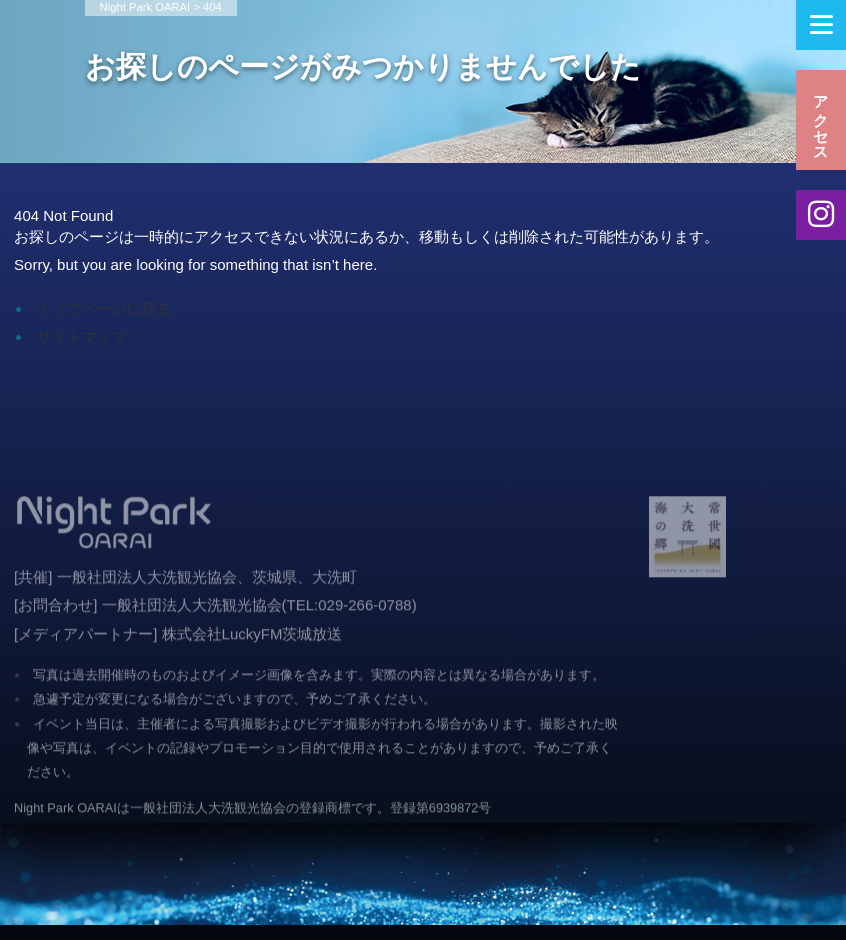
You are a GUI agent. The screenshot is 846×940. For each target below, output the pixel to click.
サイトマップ (82, 336)
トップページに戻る (104, 308)
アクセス (821, 120)
